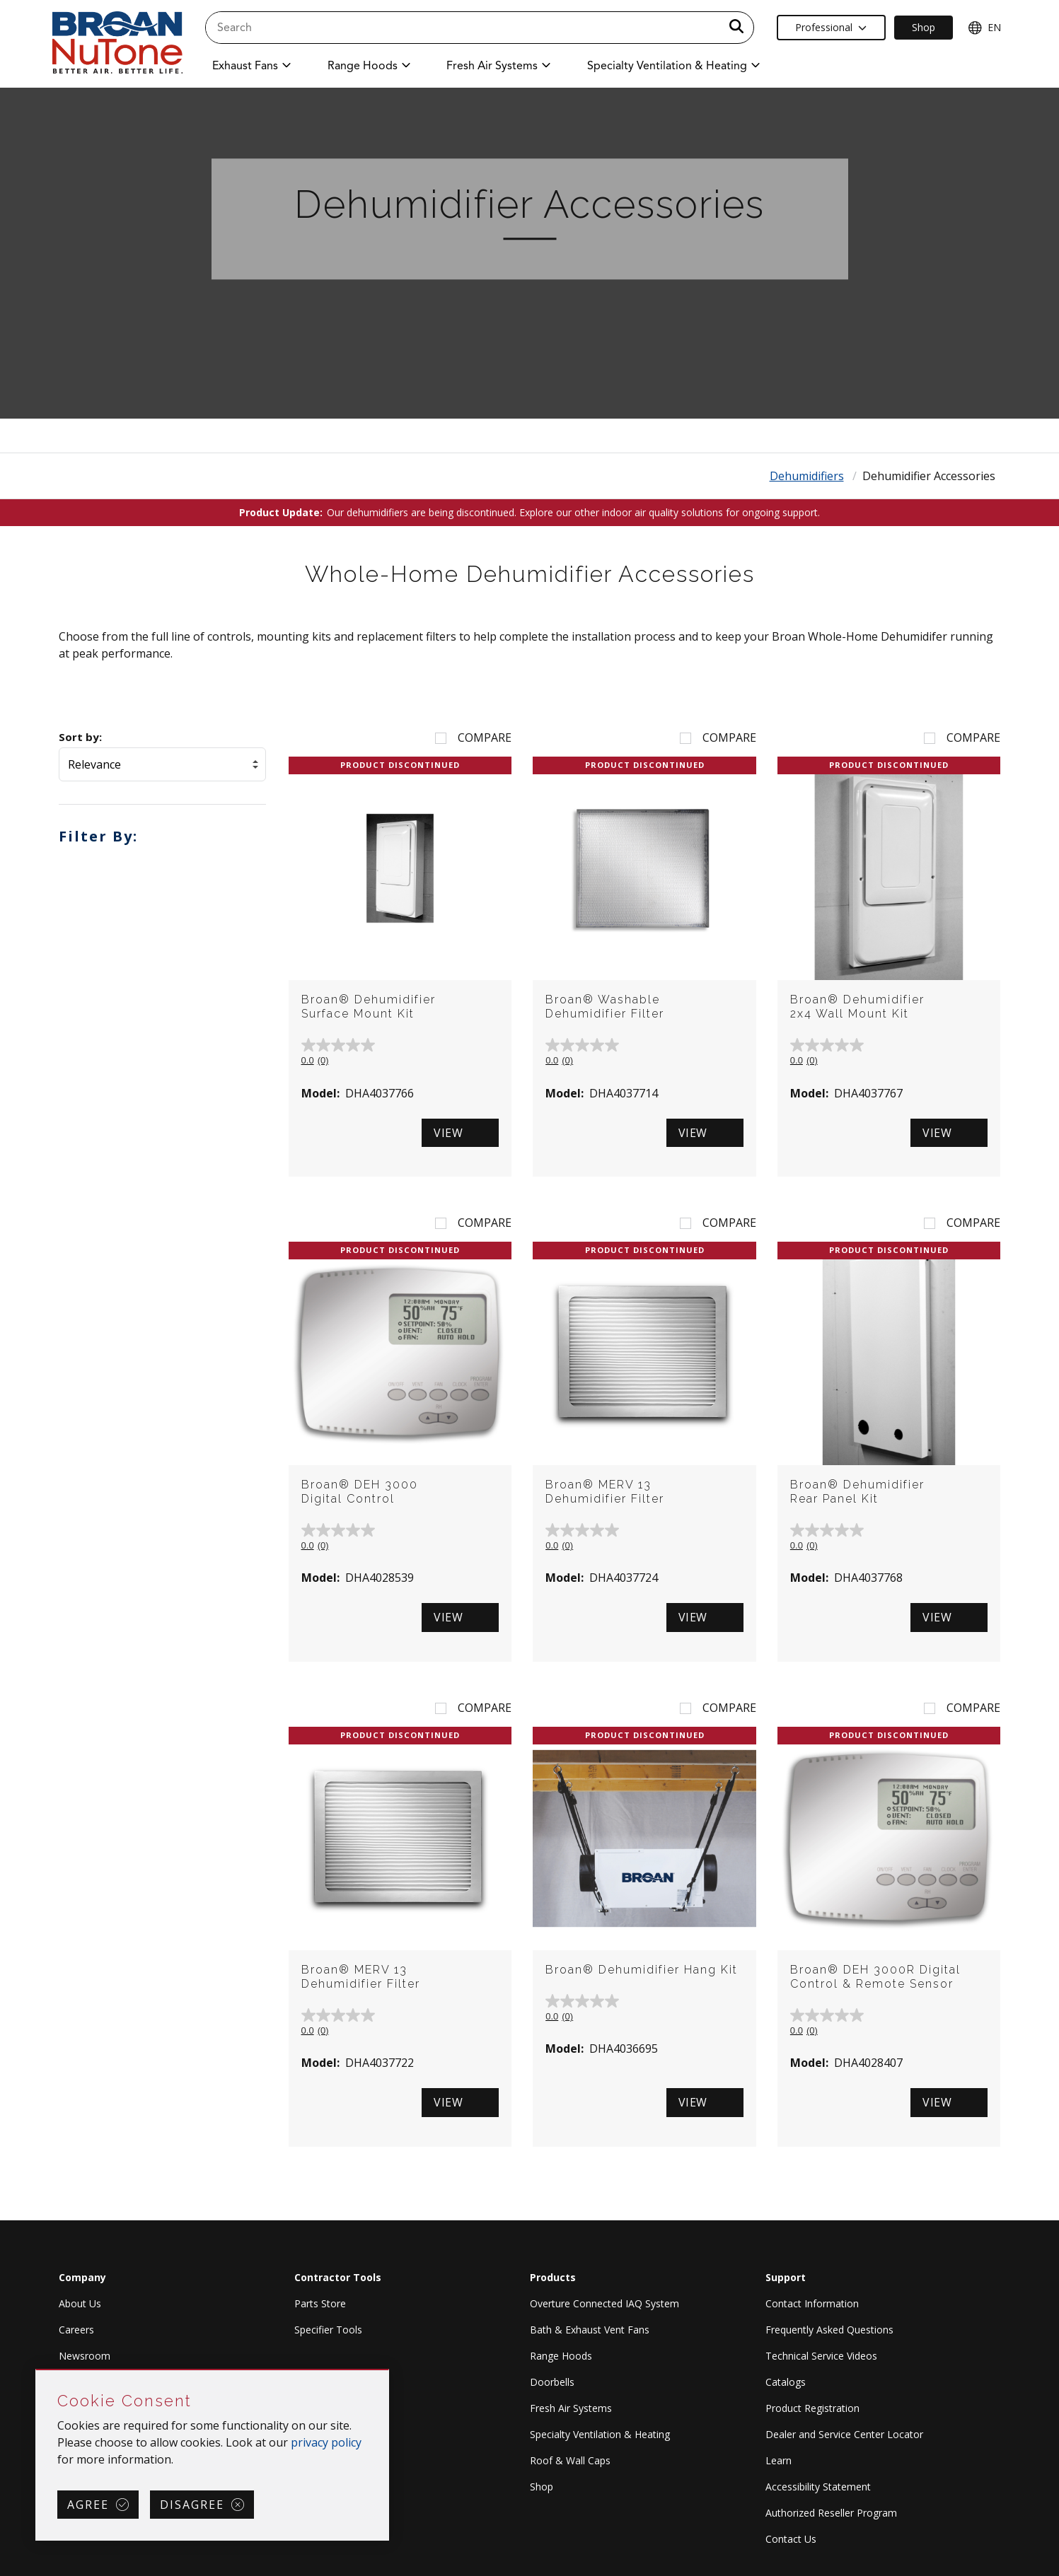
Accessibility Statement (818, 2486)
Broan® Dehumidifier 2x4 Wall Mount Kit (857, 1006)
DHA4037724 (623, 1577)
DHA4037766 (379, 1093)
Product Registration (812, 2408)
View (448, 1133)
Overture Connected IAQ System (604, 2303)
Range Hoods (561, 2355)
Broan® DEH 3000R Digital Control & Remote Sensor (875, 1977)
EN (984, 28)
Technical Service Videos (821, 2355)
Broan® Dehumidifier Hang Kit (641, 1969)
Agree (88, 2504)
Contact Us (790, 2539)
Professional (831, 27)
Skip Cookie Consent (36, 2370)
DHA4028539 (379, 1577)
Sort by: (80, 737)
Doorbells (552, 2382)
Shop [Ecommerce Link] (923, 27)
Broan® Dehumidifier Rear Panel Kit (857, 1491)
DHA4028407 (868, 2062)
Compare (484, 737)
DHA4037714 (623, 1093)
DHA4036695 (623, 2048)
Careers (76, 2329)
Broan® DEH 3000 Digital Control (359, 1491)
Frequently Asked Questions (829, 2329)
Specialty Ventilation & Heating (600, 2434)
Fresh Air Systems (571, 2408)
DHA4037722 (379, 2062)
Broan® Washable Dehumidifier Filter (604, 1006)
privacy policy (326, 2442)
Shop (541, 2486)
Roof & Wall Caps (570, 2460)
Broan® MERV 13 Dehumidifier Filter (604, 1491)
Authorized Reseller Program (831, 2512)
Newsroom (84, 2355)
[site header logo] (117, 43)
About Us (80, 2303)
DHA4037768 (868, 1577)
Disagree (192, 2504)
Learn (778, 2460)
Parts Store (320, 2303)
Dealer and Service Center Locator (844, 2434)
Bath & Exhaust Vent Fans (589, 2329)
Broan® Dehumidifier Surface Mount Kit (368, 1006)
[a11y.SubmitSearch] (736, 27)
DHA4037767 (868, 1093)
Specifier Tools (328, 2329)
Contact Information (812, 2303)
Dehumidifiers (807, 476)
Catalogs (785, 2382)
